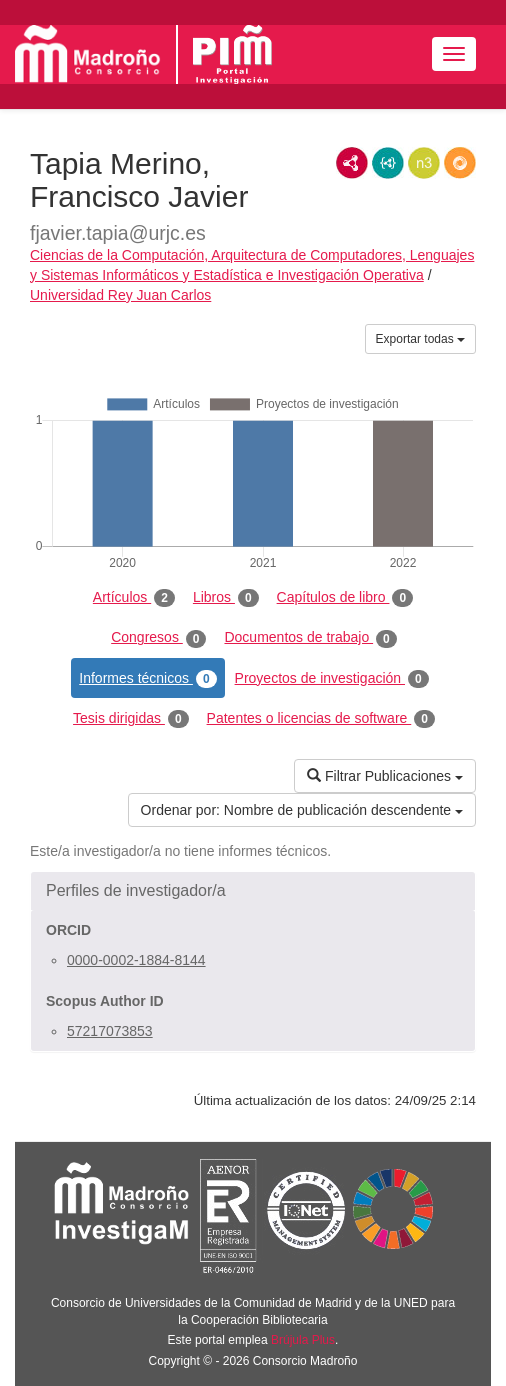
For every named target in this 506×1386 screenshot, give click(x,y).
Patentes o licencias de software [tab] (321, 719)
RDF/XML (352, 163)
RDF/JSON (460, 163)
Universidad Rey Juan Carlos (120, 295)
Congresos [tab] (158, 638)
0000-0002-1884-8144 (136, 960)
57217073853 (110, 1031)
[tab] (253, 891)
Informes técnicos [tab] (147, 679)
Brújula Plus (303, 1340)
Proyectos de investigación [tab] (332, 679)
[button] (253, 891)
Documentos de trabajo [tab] (310, 638)
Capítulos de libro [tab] (345, 598)
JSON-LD (388, 163)
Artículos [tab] (134, 598)
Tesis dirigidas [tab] (131, 719)
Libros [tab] (226, 598)
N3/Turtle (424, 163)
